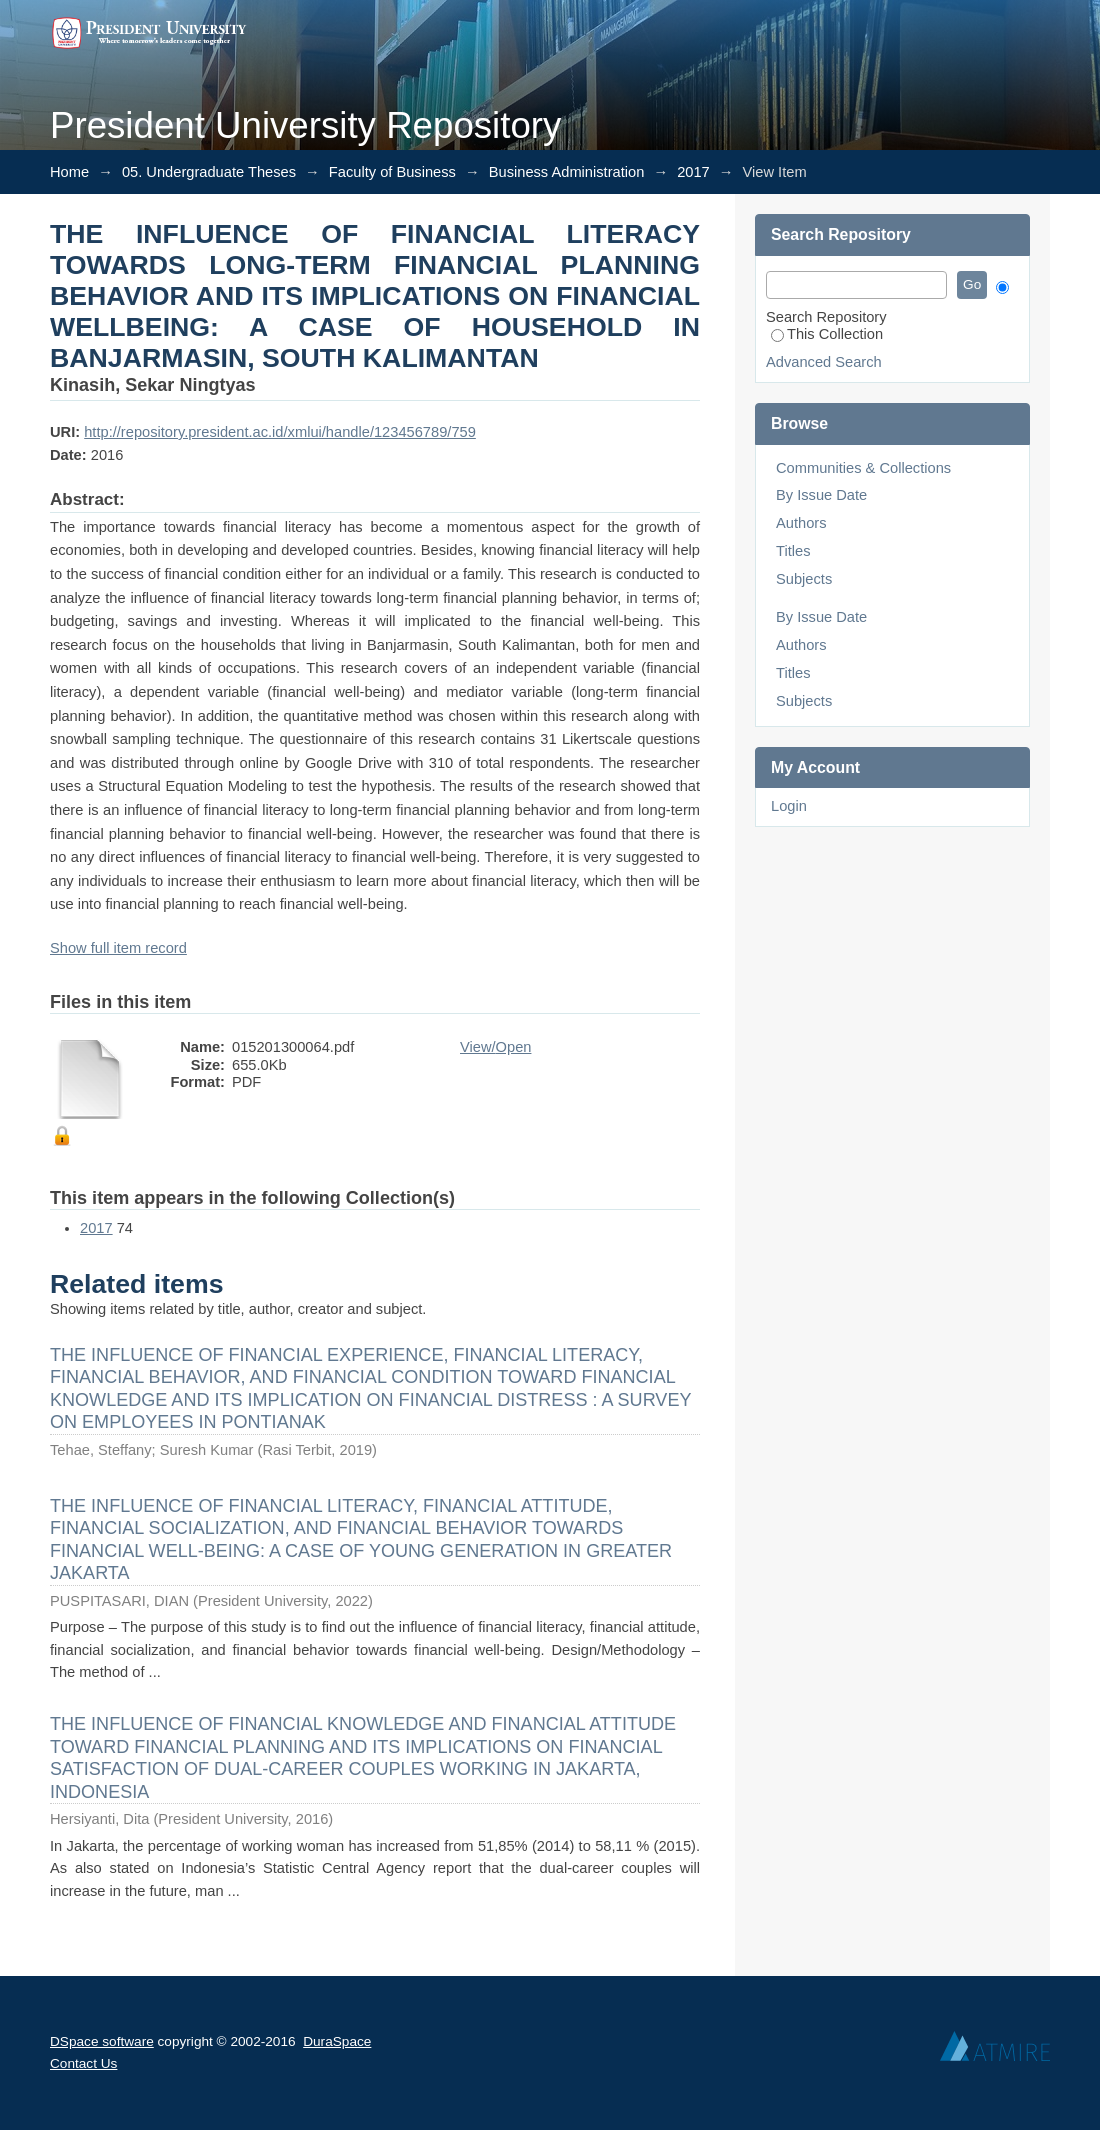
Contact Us (83, 2063)
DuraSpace (337, 2041)
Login (789, 806)
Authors (801, 523)
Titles (793, 551)
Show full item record (118, 948)
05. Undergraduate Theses (209, 172)
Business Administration (567, 172)
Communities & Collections (863, 468)
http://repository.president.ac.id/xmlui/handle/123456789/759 (280, 432)
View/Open (495, 1047)
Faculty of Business (392, 172)
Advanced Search (824, 362)
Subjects (804, 579)
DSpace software (102, 2041)
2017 (693, 172)
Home (69, 172)
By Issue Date (821, 495)
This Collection (827, 334)
